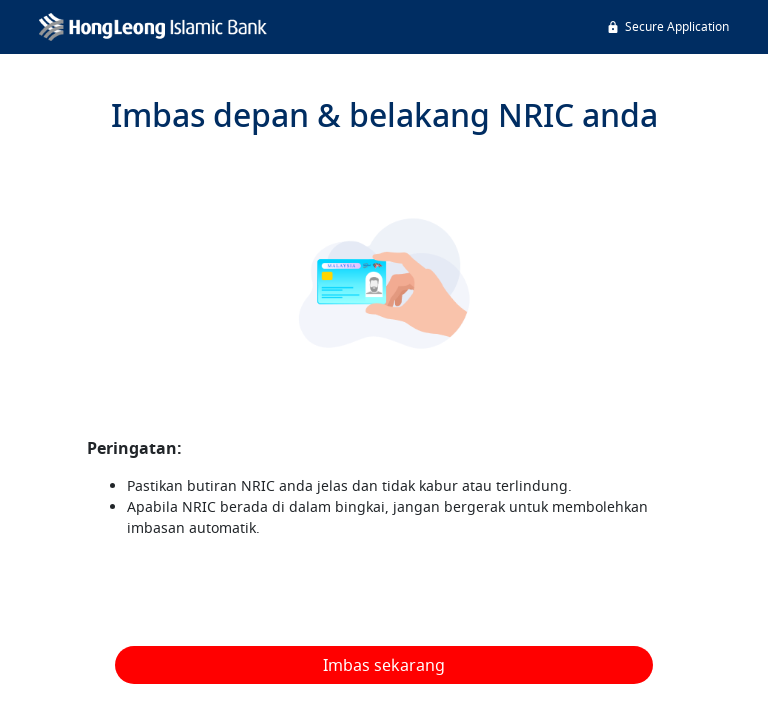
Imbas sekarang (384, 665)
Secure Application (667, 27)
